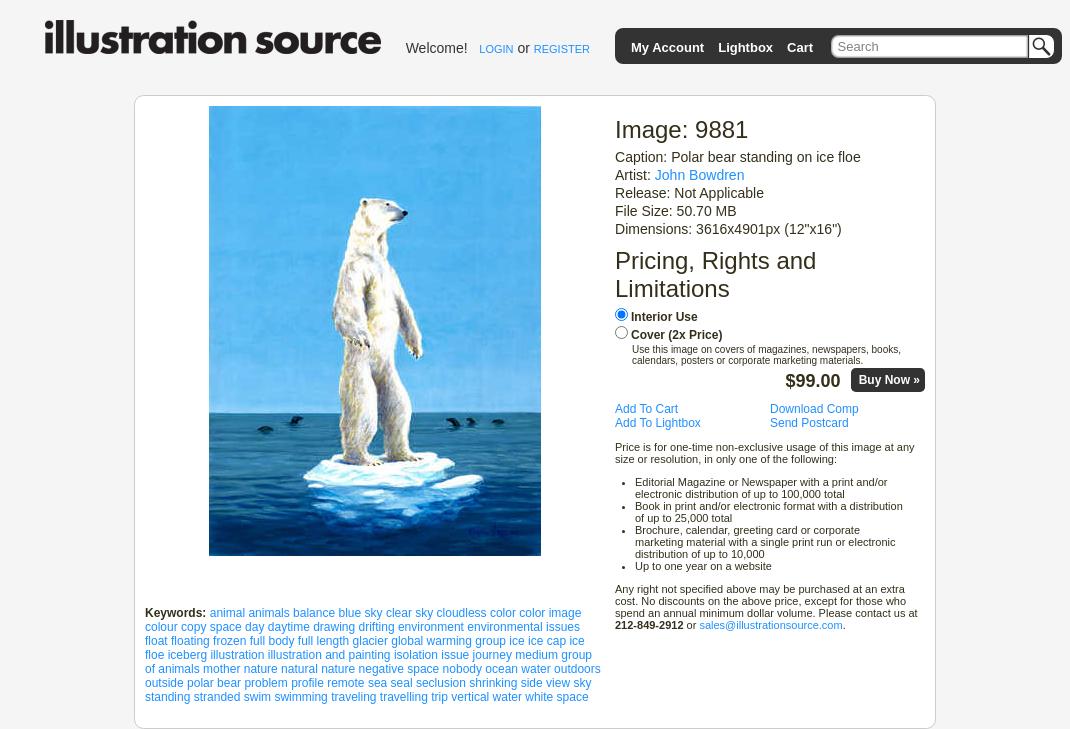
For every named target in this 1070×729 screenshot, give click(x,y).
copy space (211, 627)
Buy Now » (889, 380)
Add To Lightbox (658, 423)
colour (161, 627)
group (490, 641)
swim (257, 697)
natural (299, 669)
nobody (462, 669)
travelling (404, 697)
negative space (399, 669)
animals (268, 613)
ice (516, 641)
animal (227, 613)
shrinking (493, 683)
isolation (416, 655)
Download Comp (814, 409)
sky (582, 683)
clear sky (409, 613)
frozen (229, 641)
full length (323, 641)
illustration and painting (329, 655)
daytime (289, 627)
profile (307, 683)
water (507, 697)
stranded (217, 697)
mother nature (240, 669)
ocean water (517, 669)
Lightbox (745, 47)
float (156, 641)
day (254, 627)
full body (272, 641)
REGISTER (562, 49)
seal (402, 683)
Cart (800, 47)
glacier (370, 641)
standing (167, 697)
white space (556, 697)
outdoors (577, 669)
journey (492, 655)
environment (431, 627)
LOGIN (496, 49)
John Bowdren (700, 175)
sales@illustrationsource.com (770, 625)
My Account (667, 47)
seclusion (441, 683)
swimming (300, 697)
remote (345, 683)
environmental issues (523, 627)
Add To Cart (646, 409)
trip (439, 697)
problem (265, 683)
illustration (237, 655)
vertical (470, 697)
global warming (431, 641)
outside (164, 683)
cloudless (462, 613)
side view (545, 683)
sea (377, 683)
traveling (353, 697)
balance (314, 613)
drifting (377, 627)
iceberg (187, 655)
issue (455, 655)
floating (190, 641)
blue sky (361, 613)
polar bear (214, 683)
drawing (334, 627)
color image (550, 613)
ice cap (547, 641)
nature (338, 669)
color (503, 613)
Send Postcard (809, 423)
